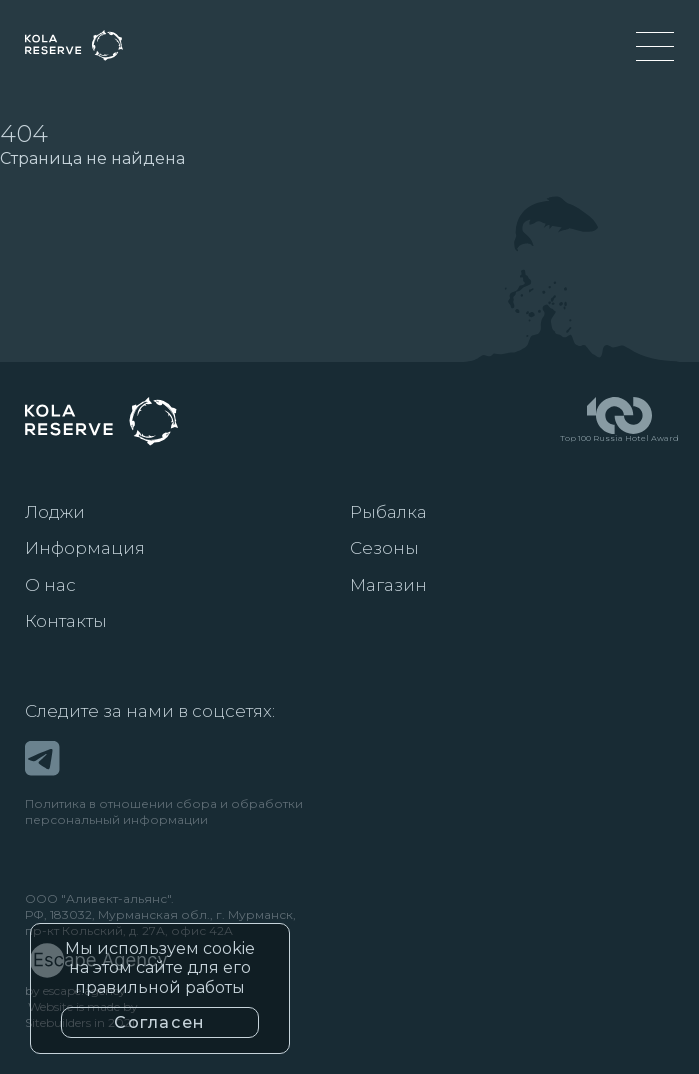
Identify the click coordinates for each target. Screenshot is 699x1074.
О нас (50, 585)
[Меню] (655, 46)
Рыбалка (388, 512)
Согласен (160, 1022)
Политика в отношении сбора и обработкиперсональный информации (164, 811)
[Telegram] (42, 758)
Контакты (66, 621)
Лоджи (55, 512)
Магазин (388, 585)
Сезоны (384, 548)
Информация (85, 548)
